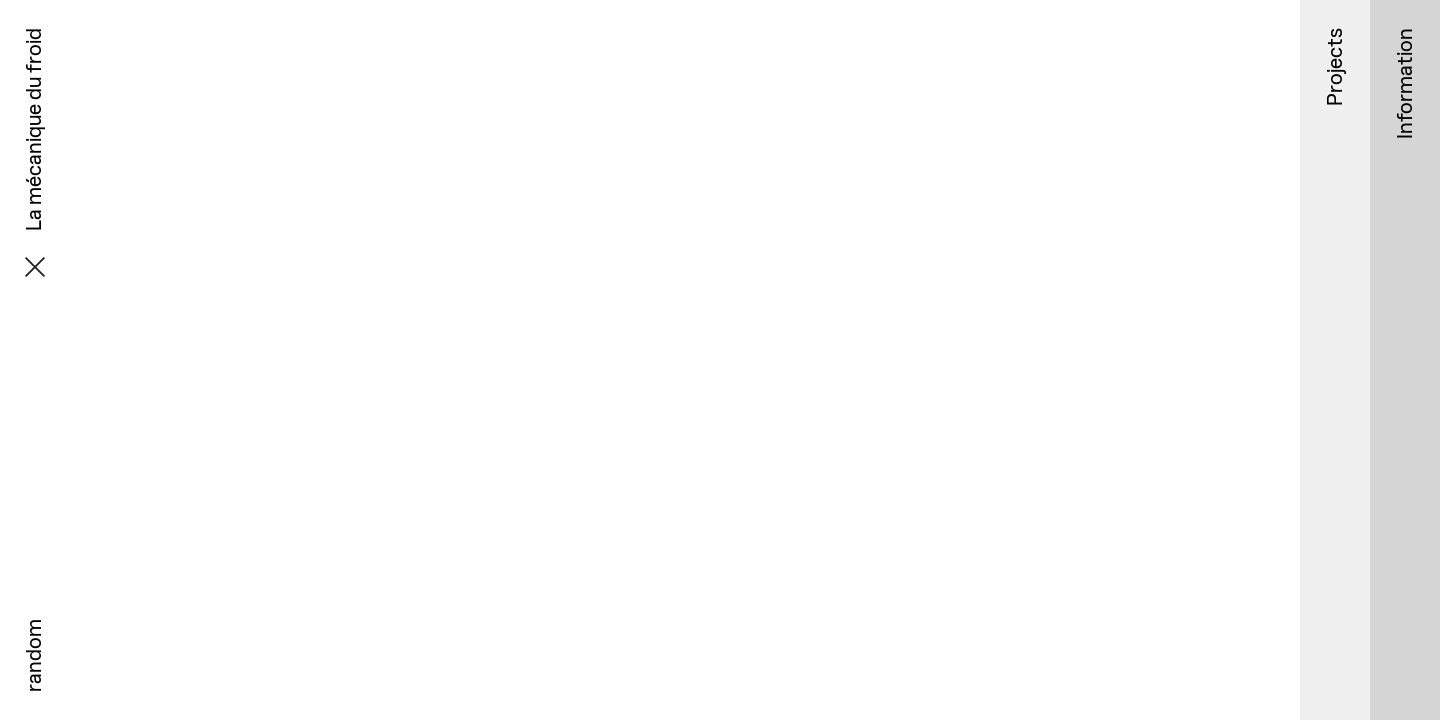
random (33, 655)
